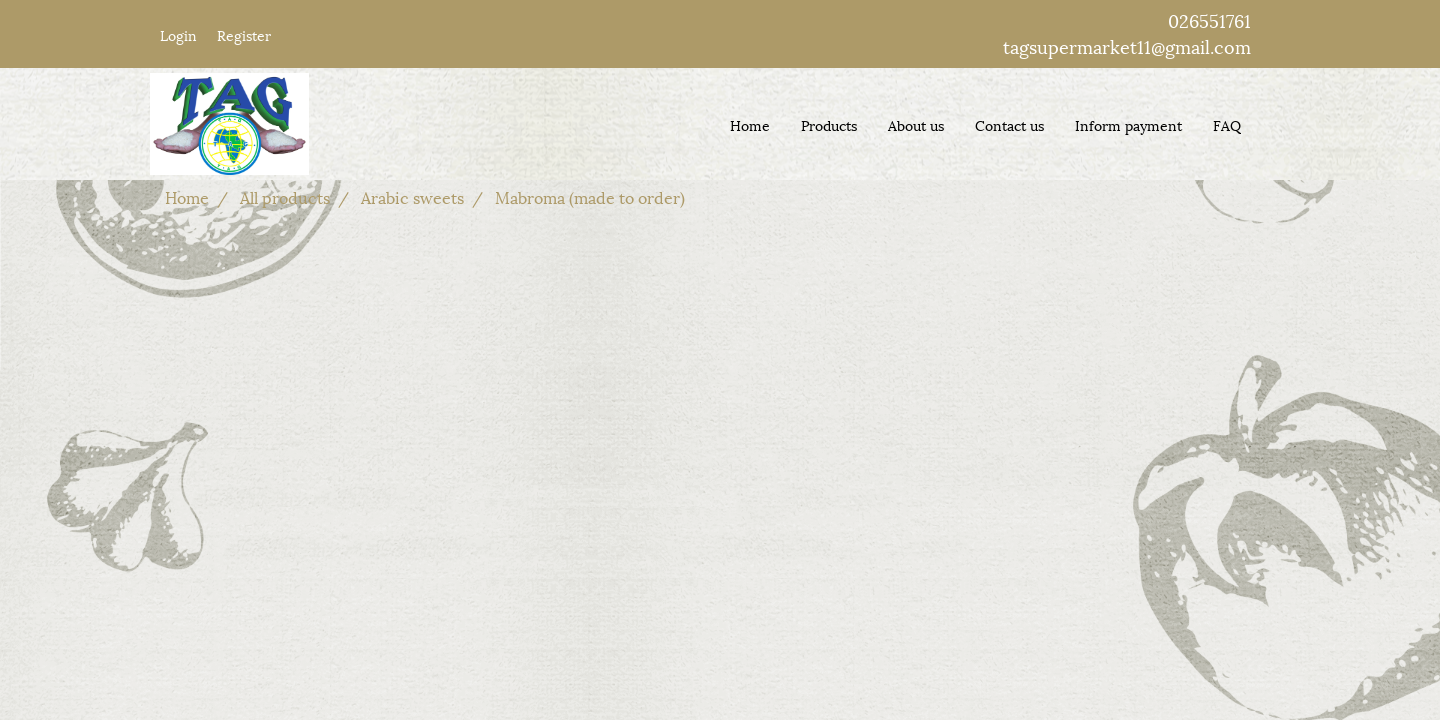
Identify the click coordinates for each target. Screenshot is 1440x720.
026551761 (1209, 19)
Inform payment (1128, 124)
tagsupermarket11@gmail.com (1127, 45)
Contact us (1009, 124)
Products (829, 124)
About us (916, 124)
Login (178, 34)
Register (244, 34)
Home (750, 124)
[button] (1274, 124)
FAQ (1227, 124)
